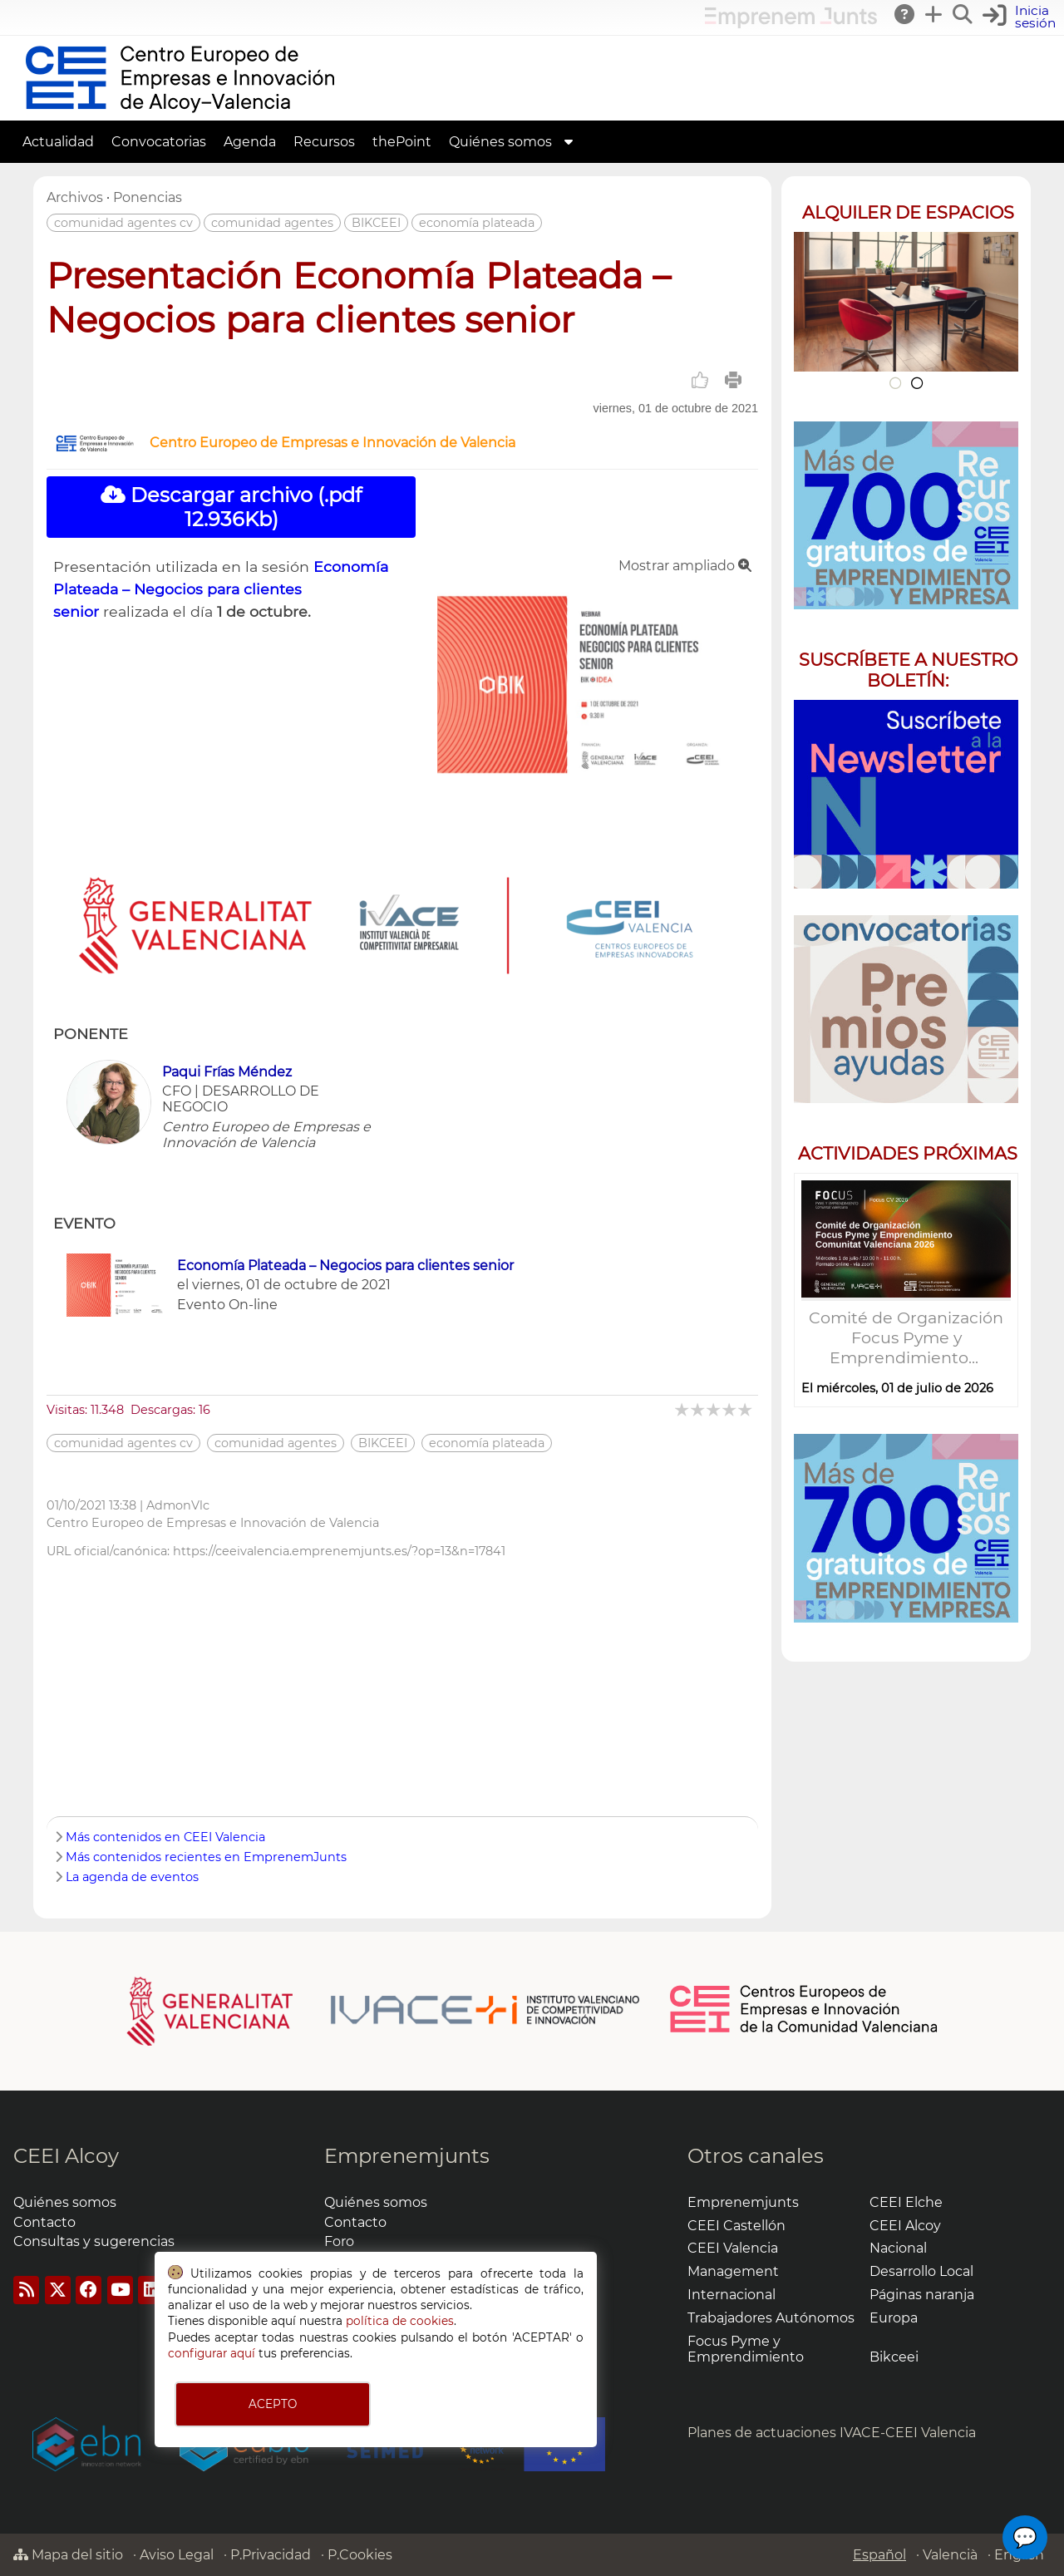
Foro (339, 2241)
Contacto (44, 2222)
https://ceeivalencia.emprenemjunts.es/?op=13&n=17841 (339, 1551)
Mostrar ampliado (684, 566)
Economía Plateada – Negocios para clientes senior (220, 589)
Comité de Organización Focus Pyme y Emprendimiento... (906, 1337)
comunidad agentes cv (123, 222)
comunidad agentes (272, 222)
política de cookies (400, 2320)
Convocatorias (158, 142)
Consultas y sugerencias (94, 2241)
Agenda (250, 142)
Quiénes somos (500, 142)
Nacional (898, 2248)
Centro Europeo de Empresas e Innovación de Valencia (332, 443)
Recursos (324, 142)
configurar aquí (211, 2353)
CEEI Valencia (732, 2248)
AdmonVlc (177, 1505)
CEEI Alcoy (66, 2156)
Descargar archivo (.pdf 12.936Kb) (231, 507)
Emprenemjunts (407, 2156)
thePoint (401, 142)
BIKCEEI (376, 222)
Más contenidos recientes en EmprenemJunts (206, 1856)
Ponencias (147, 197)
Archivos (75, 197)
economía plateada (476, 222)
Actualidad (58, 142)
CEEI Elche (906, 2202)
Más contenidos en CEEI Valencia (165, 1837)
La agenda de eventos (132, 1876)
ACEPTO (273, 2404)
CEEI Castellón (736, 2226)
